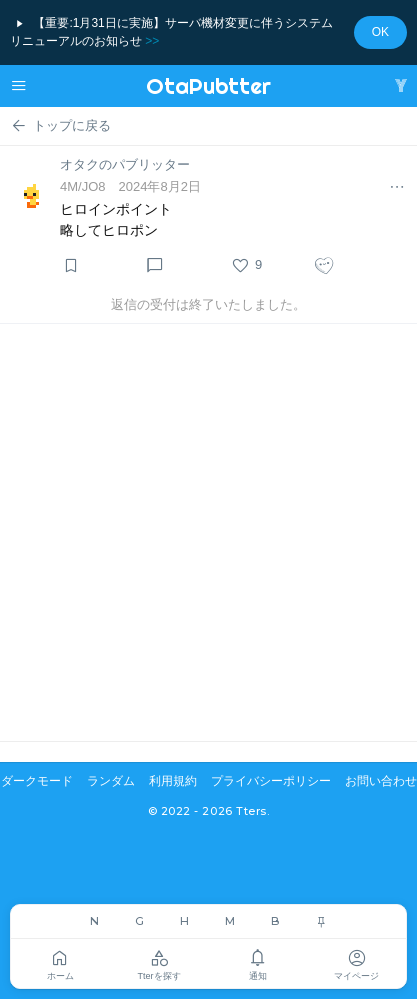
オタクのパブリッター (125, 164)
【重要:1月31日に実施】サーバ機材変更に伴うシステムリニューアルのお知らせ (171, 31)
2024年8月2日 (160, 186)
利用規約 (173, 781)
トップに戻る (60, 126)
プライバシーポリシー (271, 781)
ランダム (111, 781)
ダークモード (37, 781)
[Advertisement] (208, 532)
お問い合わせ (381, 781)
